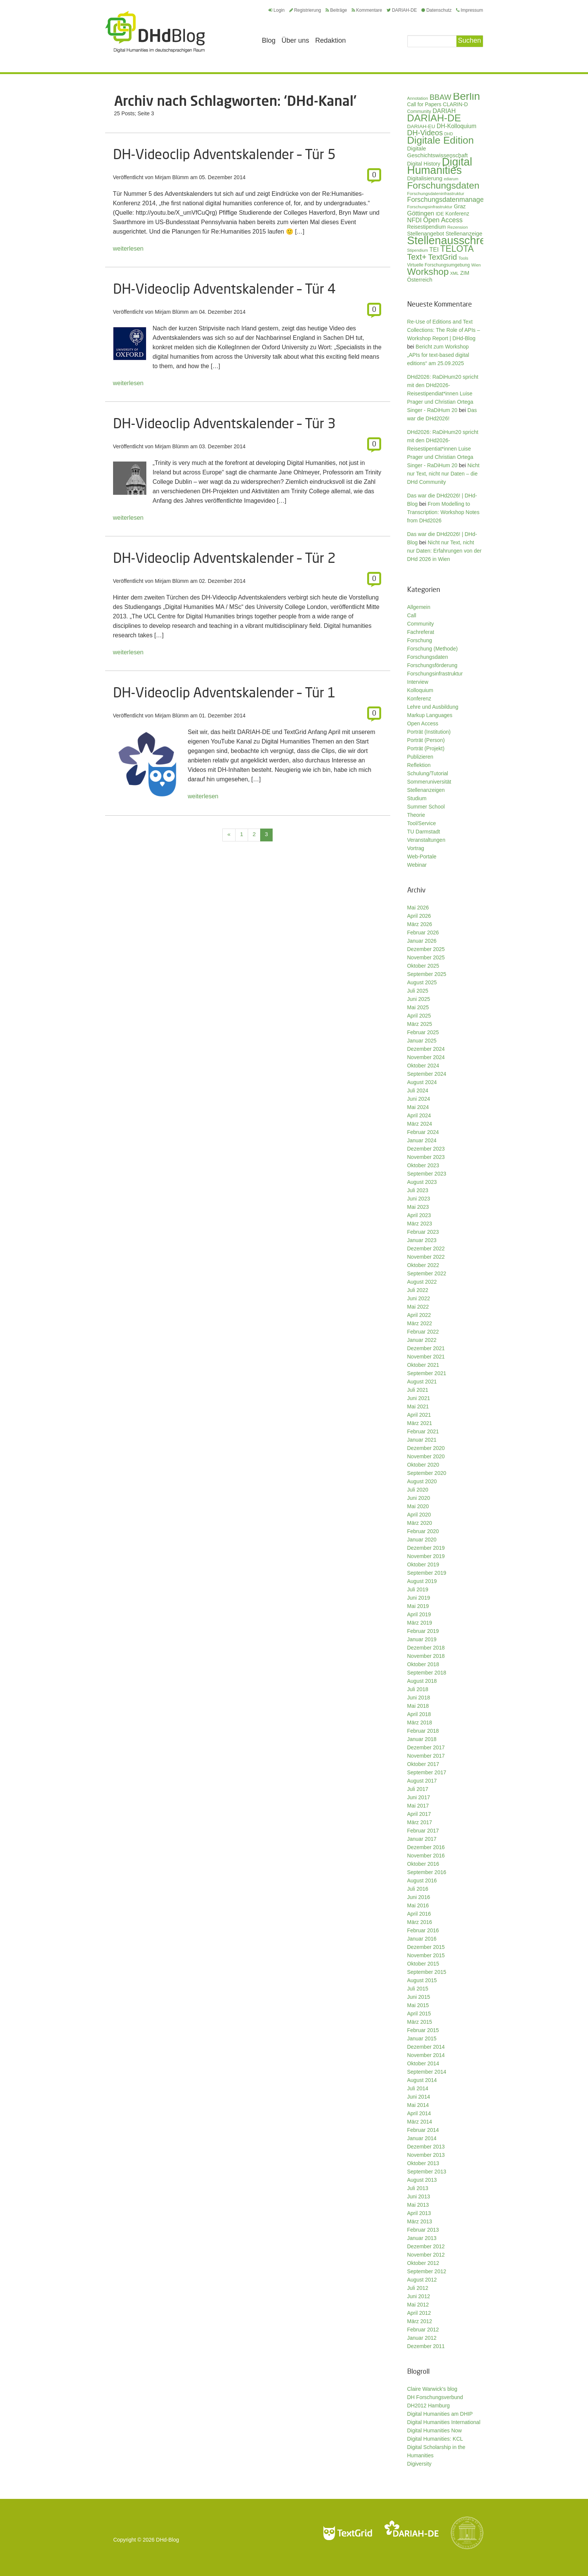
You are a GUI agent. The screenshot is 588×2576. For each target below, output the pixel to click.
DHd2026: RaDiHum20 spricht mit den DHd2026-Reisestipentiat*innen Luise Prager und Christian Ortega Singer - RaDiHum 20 (442, 448)
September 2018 (427, 1673)
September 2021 (427, 1373)
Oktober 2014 (423, 2063)
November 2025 (426, 957)
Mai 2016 (418, 1905)
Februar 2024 (423, 1132)
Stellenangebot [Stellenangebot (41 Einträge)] (425, 234)
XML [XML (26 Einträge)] (454, 273)
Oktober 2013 (423, 2163)
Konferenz (419, 699)
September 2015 (427, 1972)
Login (276, 10)
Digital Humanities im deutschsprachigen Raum (155, 32)
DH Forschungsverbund (435, 2397)
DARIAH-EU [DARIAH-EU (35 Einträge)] (421, 126)
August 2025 (422, 982)
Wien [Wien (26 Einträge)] (476, 265)
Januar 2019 (422, 1639)
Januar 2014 (422, 2138)
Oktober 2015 (423, 1964)
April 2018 (419, 1714)
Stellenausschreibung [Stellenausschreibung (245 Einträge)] (460, 240)
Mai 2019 (418, 1606)
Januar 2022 (422, 1340)
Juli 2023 (417, 1190)
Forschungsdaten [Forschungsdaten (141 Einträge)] (443, 185)
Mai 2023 (418, 1207)
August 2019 (422, 1581)
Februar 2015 (423, 2030)
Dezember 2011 (426, 2346)
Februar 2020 (423, 1531)
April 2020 (419, 1515)
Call (411, 615)
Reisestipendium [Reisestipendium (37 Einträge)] (426, 227)
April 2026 (419, 916)
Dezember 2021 (426, 1348)
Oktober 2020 (423, 1465)
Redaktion (330, 40)
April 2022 (419, 1315)
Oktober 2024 (423, 1066)
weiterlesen (128, 248)
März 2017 (419, 1822)
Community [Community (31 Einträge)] (419, 111)
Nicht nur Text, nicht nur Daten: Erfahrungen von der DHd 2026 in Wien (444, 550)
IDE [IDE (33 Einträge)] (440, 214)
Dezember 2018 (426, 1648)
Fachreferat (420, 632)
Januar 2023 (422, 1240)
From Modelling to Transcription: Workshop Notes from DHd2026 (443, 512)
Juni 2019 (418, 1598)
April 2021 (419, 1415)
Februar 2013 (423, 2230)
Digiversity (419, 2464)
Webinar (417, 865)
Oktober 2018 (423, 1664)
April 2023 (419, 1215)
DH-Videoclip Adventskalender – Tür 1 (224, 692)
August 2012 (422, 2280)
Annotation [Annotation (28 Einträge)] (417, 98)
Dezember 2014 (426, 2047)
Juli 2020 (417, 1490)
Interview (417, 682)
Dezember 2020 (426, 1448)
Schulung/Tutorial (427, 773)
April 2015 (419, 2014)
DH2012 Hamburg (428, 2406)
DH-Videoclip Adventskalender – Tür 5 (224, 154)
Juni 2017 (418, 1797)
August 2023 (422, 1182)
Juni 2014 (418, 2097)
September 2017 (427, 1772)
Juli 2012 (417, 2288)
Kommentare (367, 10)
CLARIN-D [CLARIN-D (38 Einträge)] (455, 104)
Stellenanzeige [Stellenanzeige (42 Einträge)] (463, 234)
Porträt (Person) (426, 740)
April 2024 (419, 1115)
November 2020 (426, 1456)
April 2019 (419, 1614)
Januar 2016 (422, 1939)
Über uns (295, 40)
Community (420, 624)
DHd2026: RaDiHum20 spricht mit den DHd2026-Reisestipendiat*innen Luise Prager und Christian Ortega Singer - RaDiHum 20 (442, 393)
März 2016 (419, 1922)
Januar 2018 (422, 1739)
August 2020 (422, 1481)
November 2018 (426, 1656)
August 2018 (422, 1681)
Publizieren (420, 757)
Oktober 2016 (423, 1864)
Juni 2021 (418, 1398)
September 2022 (427, 1273)
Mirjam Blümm (172, 177)
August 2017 (422, 1781)
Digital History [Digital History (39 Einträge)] (424, 164)
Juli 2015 (417, 1989)
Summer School (426, 807)
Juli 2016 (417, 1889)
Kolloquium (420, 690)
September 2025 (427, 974)
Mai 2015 (418, 2005)
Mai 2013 (418, 2205)
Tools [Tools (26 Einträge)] (463, 258)
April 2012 (419, 2313)
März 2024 (419, 1124)
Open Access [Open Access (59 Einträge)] (442, 220)
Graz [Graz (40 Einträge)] (459, 206)
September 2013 (427, 2172)
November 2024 (426, 1057)
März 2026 (419, 924)
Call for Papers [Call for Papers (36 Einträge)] (424, 104)
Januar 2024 (422, 1140)
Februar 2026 (423, 932)
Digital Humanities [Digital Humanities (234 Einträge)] (439, 166)
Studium (417, 798)
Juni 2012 (418, 2296)
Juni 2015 (418, 1997)
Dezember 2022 (426, 1248)
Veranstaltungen (426, 840)
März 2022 (419, 1323)
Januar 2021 (422, 1440)
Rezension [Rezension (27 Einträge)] (457, 227)
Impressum (469, 10)
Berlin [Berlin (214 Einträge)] (466, 96)
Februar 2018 (423, 1731)
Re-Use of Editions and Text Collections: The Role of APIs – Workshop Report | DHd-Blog (443, 330)
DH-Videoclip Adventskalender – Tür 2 (224, 558)
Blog (269, 40)
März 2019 (419, 1623)
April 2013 (419, 2213)
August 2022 (422, 1282)
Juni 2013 (418, 2196)
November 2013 (426, 2155)
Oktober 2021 (423, 1365)
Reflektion (419, 765)
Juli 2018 (417, 1689)
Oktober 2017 (423, 1764)
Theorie (416, 815)
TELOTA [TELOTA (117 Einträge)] (457, 249)
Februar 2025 (423, 1032)
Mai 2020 (418, 1506)
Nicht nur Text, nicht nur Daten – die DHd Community (443, 473)
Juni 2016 (418, 1897)
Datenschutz (436, 10)
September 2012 (427, 2271)
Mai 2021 (418, 1406)
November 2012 (426, 2255)
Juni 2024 (418, 1099)
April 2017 (419, 1814)
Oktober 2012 (423, 2263)
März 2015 (419, 2022)
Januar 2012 (422, 2338)
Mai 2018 (418, 1706)
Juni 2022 (418, 1298)
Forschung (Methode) (432, 649)
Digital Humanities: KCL (435, 2439)
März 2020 (419, 1523)
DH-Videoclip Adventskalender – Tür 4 (224, 288)
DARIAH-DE (401, 10)
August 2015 (422, 1980)
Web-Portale (422, 857)
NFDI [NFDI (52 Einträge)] (414, 220)
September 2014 (427, 2072)
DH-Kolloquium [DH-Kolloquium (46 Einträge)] (456, 126)
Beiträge (336, 10)
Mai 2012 (418, 2305)
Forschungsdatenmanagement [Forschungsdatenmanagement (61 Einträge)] (453, 199)
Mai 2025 (418, 1007)
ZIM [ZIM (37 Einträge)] (464, 273)
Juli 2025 (417, 991)
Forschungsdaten (427, 657)
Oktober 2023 (423, 1165)
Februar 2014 (423, 2130)
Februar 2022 (423, 1332)
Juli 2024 (417, 1090)
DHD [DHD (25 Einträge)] (448, 134)
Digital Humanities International (444, 2422)
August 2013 (422, 2180)
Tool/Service (421, 823)
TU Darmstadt (423, 832)
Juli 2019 (417, 1589)
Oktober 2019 (423, 1564)
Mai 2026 (418, 908)
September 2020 (427, 1473)
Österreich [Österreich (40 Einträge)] (420, 280)
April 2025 (419, 1016)
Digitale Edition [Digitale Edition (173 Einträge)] (440, 140)
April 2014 (419, 2113)
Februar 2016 (423, 1930)
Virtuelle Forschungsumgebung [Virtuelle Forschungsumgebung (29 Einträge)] (438, 265)
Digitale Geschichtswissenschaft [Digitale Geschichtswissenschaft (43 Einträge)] (437, 151)
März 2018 (419, 1722)
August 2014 (422, 2080)
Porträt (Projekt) (426, 748)
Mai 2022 (418, 1307)
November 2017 (426, 1756)
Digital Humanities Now (434, 2430)
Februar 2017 (423, 1831)
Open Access (423, 723)
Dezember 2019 (426, 1548)
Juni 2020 (418, 1498)
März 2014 (419, 2122)
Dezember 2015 (426, 1947)
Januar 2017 (422, 1839)
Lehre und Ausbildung (432, 707)
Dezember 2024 (426, 1049)
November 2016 (426, 1856)
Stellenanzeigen (426, 790)
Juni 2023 (418, 1199)
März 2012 (419, 2321)
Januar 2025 (422, 1041)
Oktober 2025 (423, 966)
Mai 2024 (418, 1107)
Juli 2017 (417, 1789)
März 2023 (419, 1224)
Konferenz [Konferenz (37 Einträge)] (457, 214)
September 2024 (427, 1074)
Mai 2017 (418, 1806)
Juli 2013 (417, 2188)
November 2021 (426, 1357)
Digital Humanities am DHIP (440, 2414)
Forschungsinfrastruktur (435, 674)
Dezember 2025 (426, 949)
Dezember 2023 (426, 1149)
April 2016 (419, 1914)
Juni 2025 (418, 999)
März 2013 (419, 2221)
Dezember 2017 (426, 1747)
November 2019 (426, 1556)
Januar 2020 (422, 1540)
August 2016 (422, 1880)
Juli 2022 (417, 1290)
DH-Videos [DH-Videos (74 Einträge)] (425, 133)
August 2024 (422, 1082)
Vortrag (415, 848)
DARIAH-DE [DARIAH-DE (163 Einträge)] (434, 118)
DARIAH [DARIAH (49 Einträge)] (444, 110)
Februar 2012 (423, 2330)
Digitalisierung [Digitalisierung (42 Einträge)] (424, 178)
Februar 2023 (423, 1232)
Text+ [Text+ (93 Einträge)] (417, 257)
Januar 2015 (422, 2038)
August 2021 (422, 1382)
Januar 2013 (422, 2238)
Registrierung (305, 10)
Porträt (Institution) (429, 732)
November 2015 (426, 1955)
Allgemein (418, 607)
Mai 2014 (418, 2105)
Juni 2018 (418, 1698)
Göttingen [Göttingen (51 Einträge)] (420, 213)
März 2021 (419, 1423)
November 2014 (426, 2055)
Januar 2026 (422, 941)
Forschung (419, 640)
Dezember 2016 (426, 1847)
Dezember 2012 (426, 2246)
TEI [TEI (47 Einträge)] (434, 249)
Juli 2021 (417, 1390)
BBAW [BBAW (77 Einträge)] (440, 97)
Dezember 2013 (426, 2147)
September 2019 (427, 1573)
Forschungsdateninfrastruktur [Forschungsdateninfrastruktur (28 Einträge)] (435, 193)
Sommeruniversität (429, 782)
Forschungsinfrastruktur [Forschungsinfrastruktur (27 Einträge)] (430, 206)
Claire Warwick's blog (432, 2389)
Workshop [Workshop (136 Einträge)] (428, 271)
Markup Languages (430, 715)
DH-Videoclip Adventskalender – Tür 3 (224, 423)
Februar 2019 (423, 1631)
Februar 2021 (423, 1431)
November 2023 (426, 1157)
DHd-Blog (167, 2540)
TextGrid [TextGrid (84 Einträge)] (442, 256)
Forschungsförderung (432, 665)
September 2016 (427, 1872)
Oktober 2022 (423, 1265)
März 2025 (419, 1024)
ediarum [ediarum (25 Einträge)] (451, 179)
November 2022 (426, 1257)
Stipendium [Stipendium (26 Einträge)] (417, 250)
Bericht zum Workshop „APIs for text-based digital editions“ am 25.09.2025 (438, 355)
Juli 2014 (417, 2088)
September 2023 (427, 1174)
